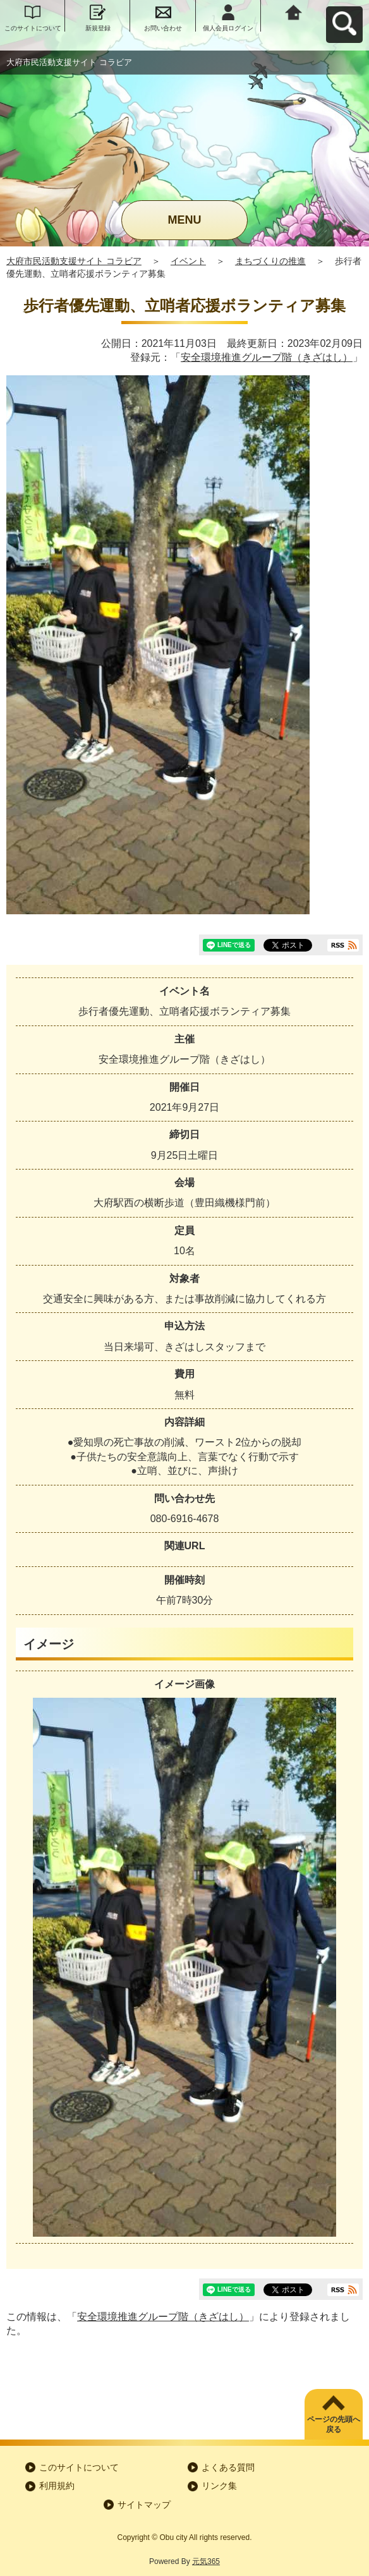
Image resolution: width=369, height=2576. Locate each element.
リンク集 (219, 2486)
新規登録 (98, 28)
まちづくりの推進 (270, 261)
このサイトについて (32, 28)
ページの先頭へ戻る (333, 2424)
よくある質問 (228, 2467)
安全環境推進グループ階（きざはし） (267, 357)
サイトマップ (144, 2505)
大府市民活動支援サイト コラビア (74, 261)
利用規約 (57, 2486)
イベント (188, 261)
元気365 (206, 2561)
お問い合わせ (163, 28)
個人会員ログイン (228, 28)
